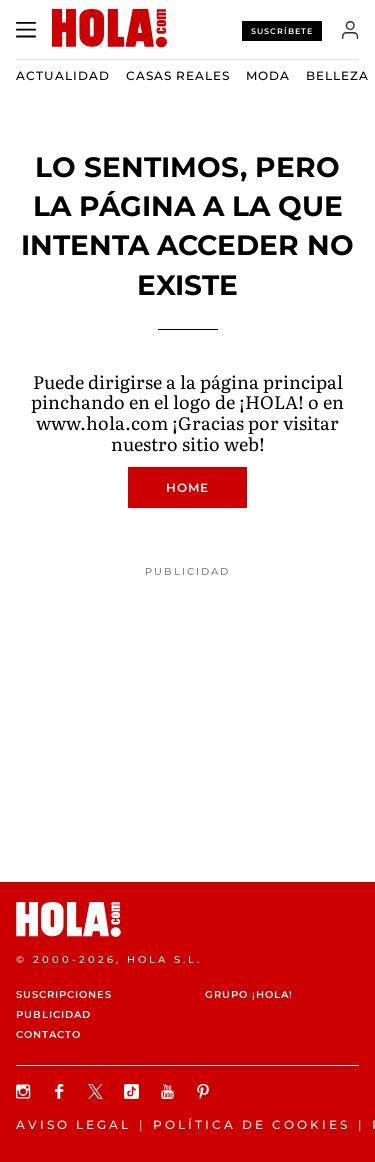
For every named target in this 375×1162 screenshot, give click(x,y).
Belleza (337, 75)
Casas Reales (178, 75)
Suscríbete (282, 31)
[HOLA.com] (187, 919)
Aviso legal (73, 1124)
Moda (268, 75)
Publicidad (53, 1014)
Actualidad (63, 75)
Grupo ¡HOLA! (249, 994)
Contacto (48, 1034)
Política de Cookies (251, 1124)
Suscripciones (64, 994)
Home (187, 487)
